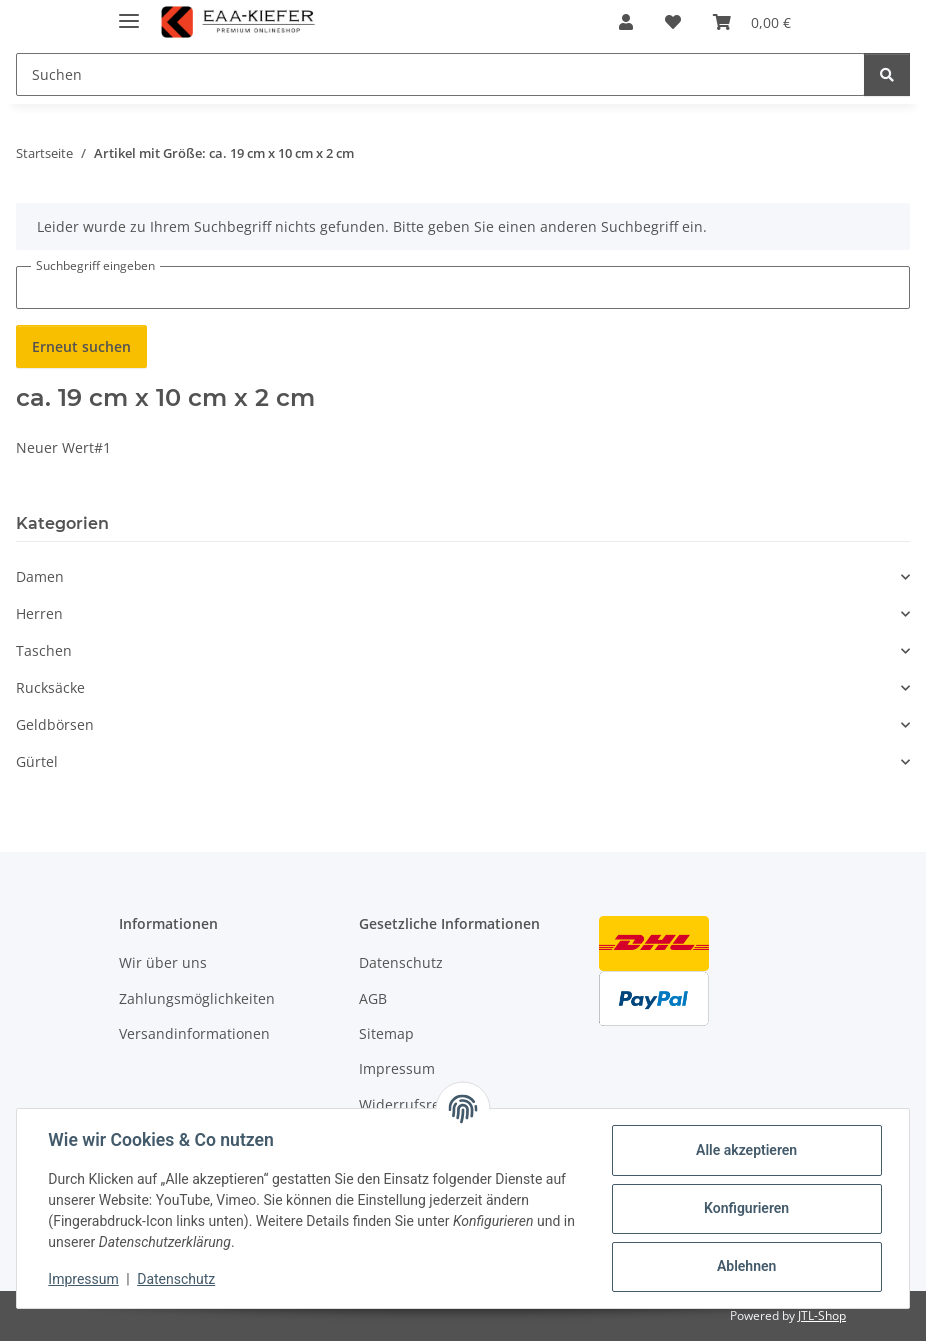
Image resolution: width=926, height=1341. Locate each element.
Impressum (84, 1279)
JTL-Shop (822, 1315)
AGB (373, 998)
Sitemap (386, 1033)
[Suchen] (440, 74)
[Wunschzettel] (673, 22)
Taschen (44, 650)
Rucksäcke (50, 687)
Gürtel (37, 761)
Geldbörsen (55, 724)
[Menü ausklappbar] (129, 12)
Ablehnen (745, 1266)
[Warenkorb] (752, 22)
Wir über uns (163, 962)
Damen (40, 576)
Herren (39, 613)
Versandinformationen (194, 1033)
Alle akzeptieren (745, 1150)
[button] (626, 22)
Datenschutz (177, 1279)
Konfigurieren (745, 1208)
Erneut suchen (81, 346)
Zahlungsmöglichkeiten (197, 998)
